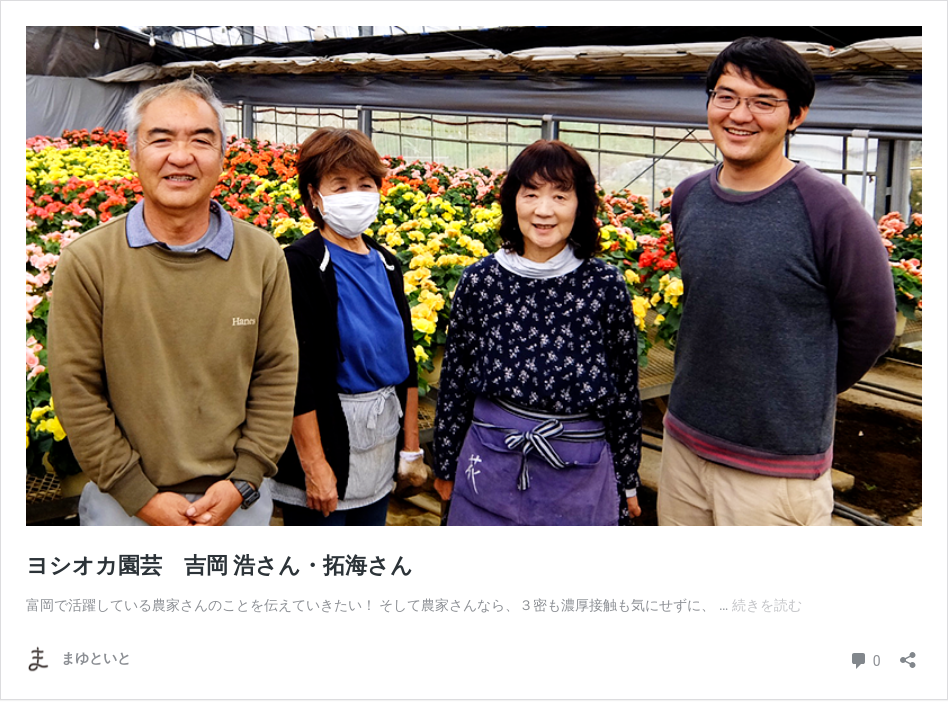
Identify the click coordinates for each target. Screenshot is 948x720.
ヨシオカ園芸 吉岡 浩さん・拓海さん (219, 565)
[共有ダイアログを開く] (908, 653)
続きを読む (767, 605)
